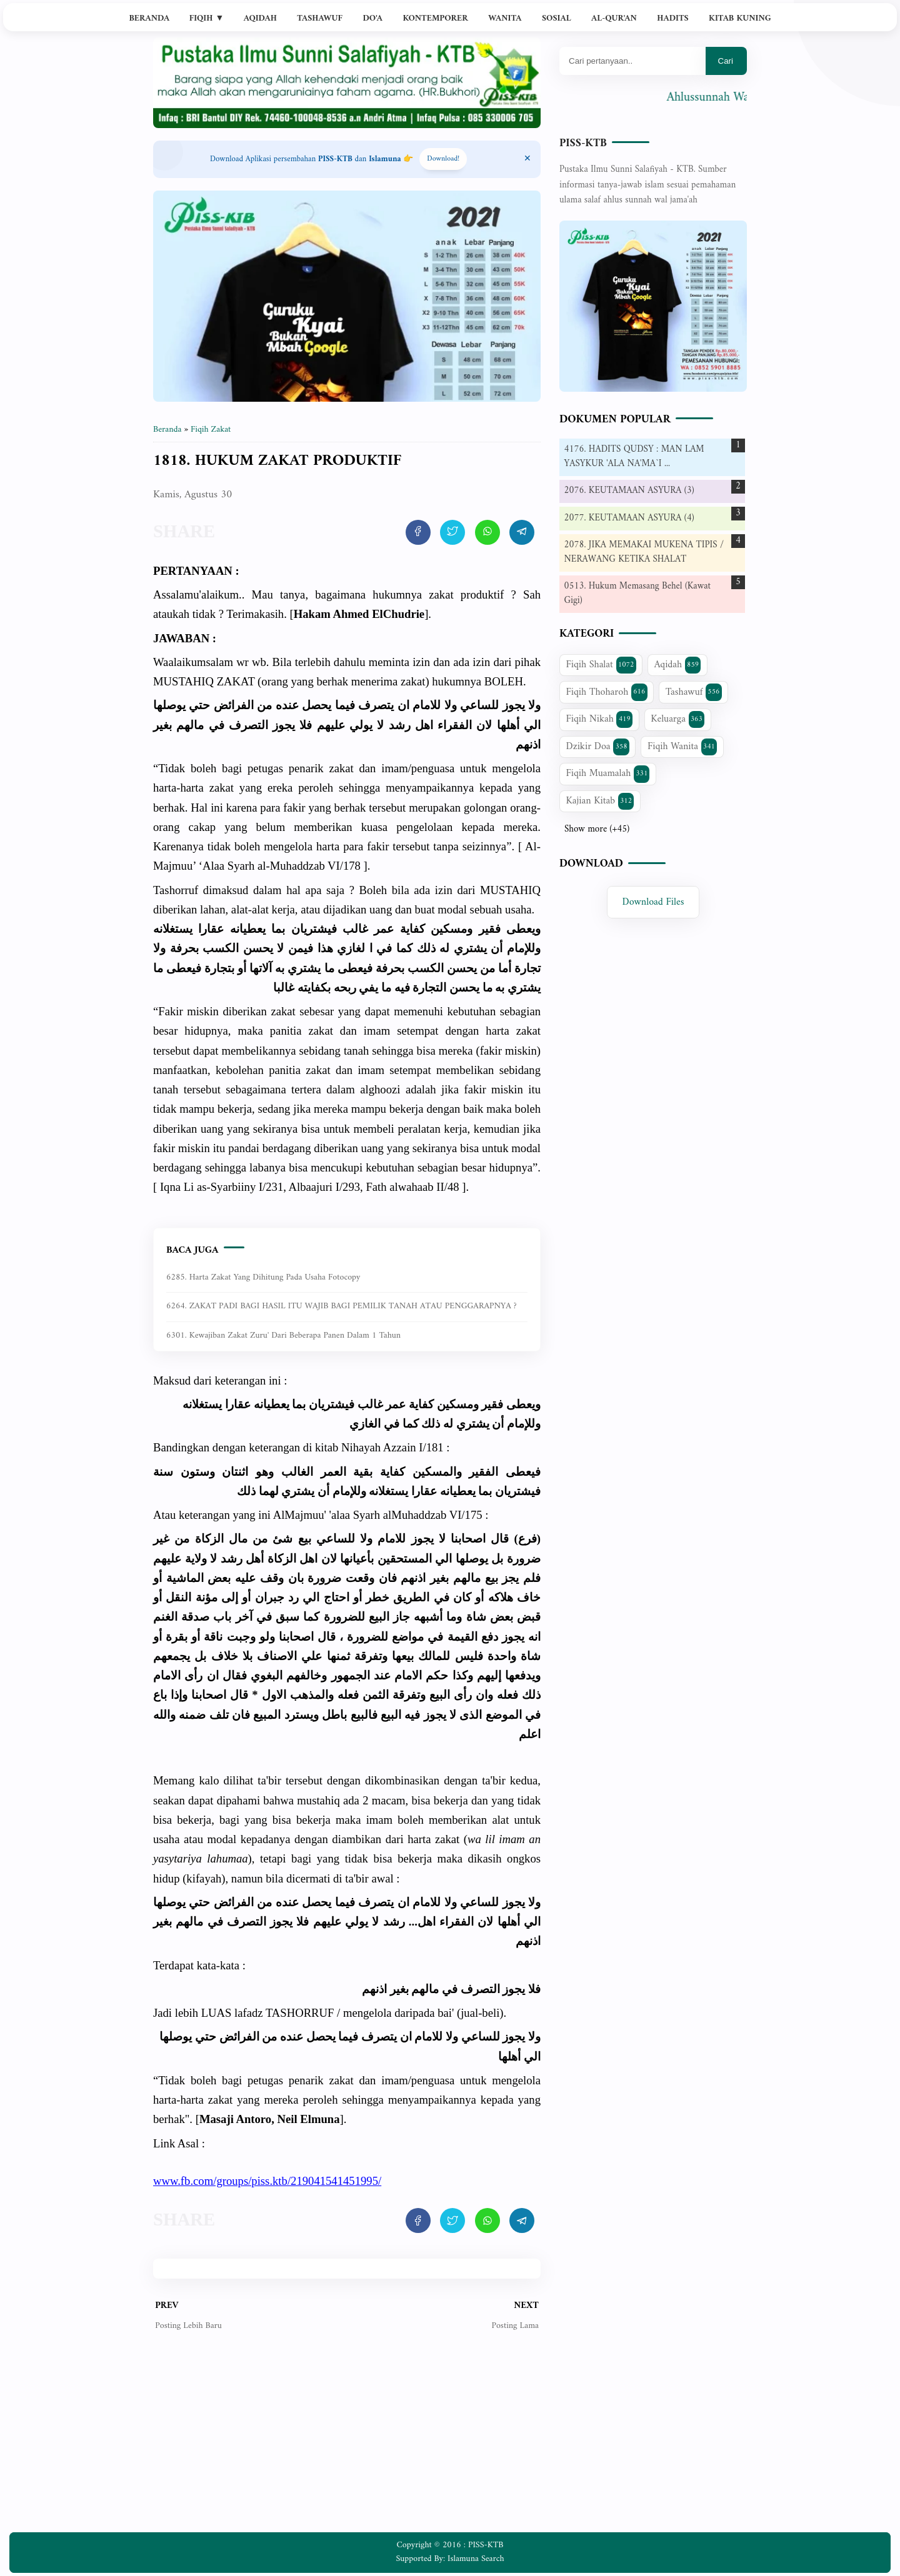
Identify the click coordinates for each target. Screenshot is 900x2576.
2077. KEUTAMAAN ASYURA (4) (629, 518)
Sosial (556, 18)
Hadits (672, 18)
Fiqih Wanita (682, 746)
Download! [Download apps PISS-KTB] (443, 159)
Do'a (372, 18)
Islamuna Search (476, 2559)
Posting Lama (514, 2326)
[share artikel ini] (418, 532)
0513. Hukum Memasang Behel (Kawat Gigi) (637, 593)
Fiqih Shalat (601, 665)
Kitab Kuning (740, 18)
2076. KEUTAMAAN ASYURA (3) (629, 490)
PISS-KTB (583, 143)
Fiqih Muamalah (608, 773)
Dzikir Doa (597, 746)
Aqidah (260, 18)
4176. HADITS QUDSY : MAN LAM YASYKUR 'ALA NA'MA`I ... (634, 456)
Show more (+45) (596, 829)
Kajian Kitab (600, 801)
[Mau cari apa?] (632, 61)
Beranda (149, 18)
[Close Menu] (527, 159)
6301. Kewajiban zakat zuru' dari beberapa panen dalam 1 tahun (283, 1335)
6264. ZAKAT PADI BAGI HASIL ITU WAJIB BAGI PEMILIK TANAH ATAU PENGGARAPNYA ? (341, 1306)
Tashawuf (319, 18)
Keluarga (677, 719)
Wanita (504, 18)
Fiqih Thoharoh (607, 692)
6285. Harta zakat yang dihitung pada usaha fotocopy (263, 1277)
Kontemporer (435, 18)
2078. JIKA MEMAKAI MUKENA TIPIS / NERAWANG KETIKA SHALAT (644, 552)
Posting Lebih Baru (188, 2326)
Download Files (653, 902)
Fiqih (206, 18)
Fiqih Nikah (599, 719)
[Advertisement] (347, 2441)
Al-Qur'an (614, 18)
